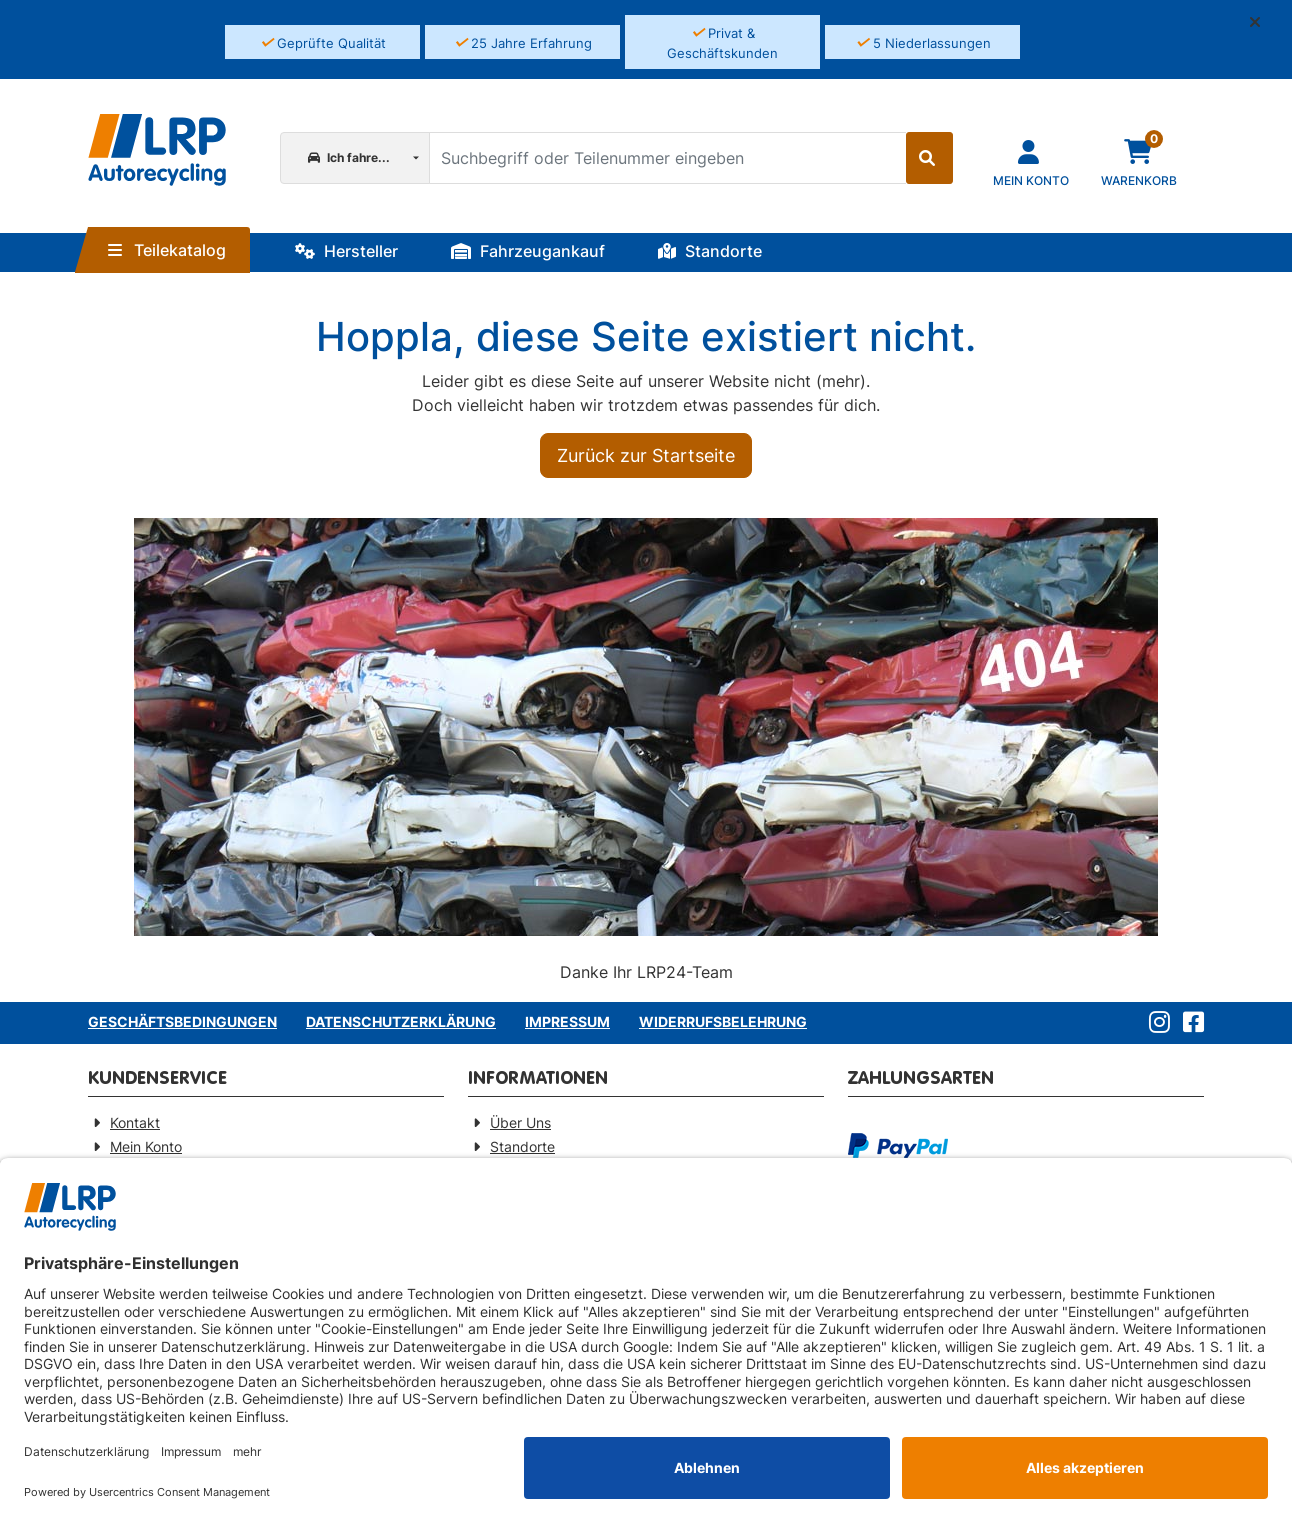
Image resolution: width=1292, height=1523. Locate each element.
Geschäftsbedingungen (182, 1021)
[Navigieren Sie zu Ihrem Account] (1031, 161)
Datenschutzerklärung (401, 1021)
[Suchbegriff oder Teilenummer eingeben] (667, 158)
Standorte (710, 251)
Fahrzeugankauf (528, 251)
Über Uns (520, 1122)
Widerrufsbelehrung (723, 1021)
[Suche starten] (929, 158)
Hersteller (346, 251)
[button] (1263, 22)
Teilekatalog (167, 250)
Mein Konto (146, 1146)
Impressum (567, 1021)
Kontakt (135, 1122)
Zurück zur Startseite (646, 455)
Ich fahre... (349, 157)
